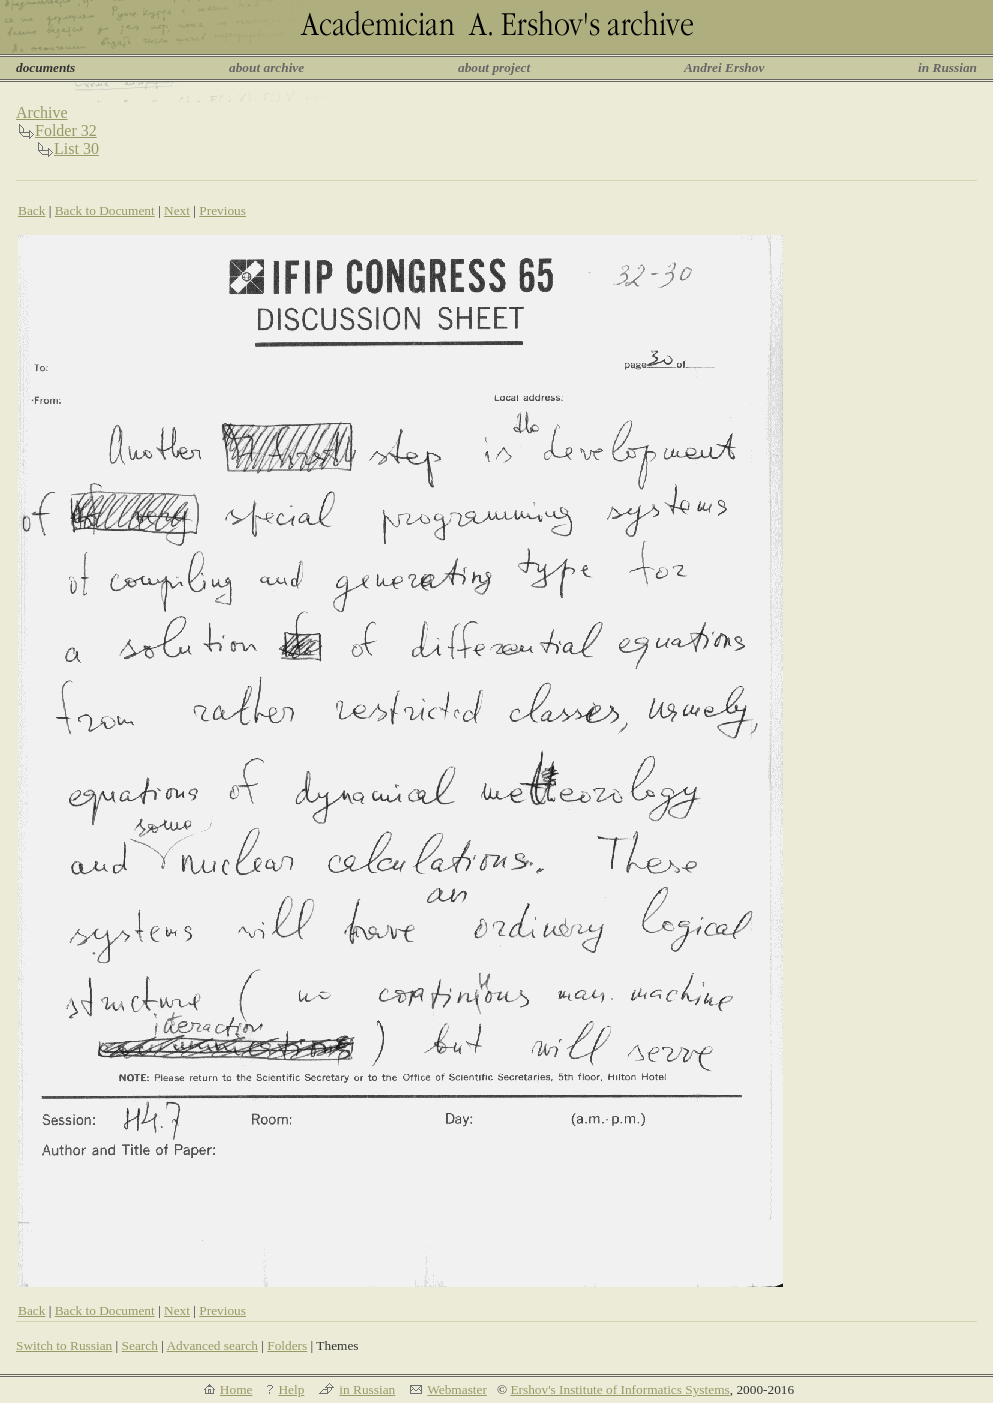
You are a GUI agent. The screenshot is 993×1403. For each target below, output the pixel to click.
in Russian (947, 67)
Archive (42, 112)
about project (494, 67)
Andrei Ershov (724, 67)
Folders (287, 1345)
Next (177, 210)
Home (236, 1389)
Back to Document (105, 210)
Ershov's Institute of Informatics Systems (619, 1389)
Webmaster (457, 1389)
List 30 (76, 148)
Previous (222, 210)
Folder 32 (66, 130)
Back (31, 210)
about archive (266, 67)
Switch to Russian (64, 1345)
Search (140, 1345)
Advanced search (211, 1345)
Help (291, 1389)
